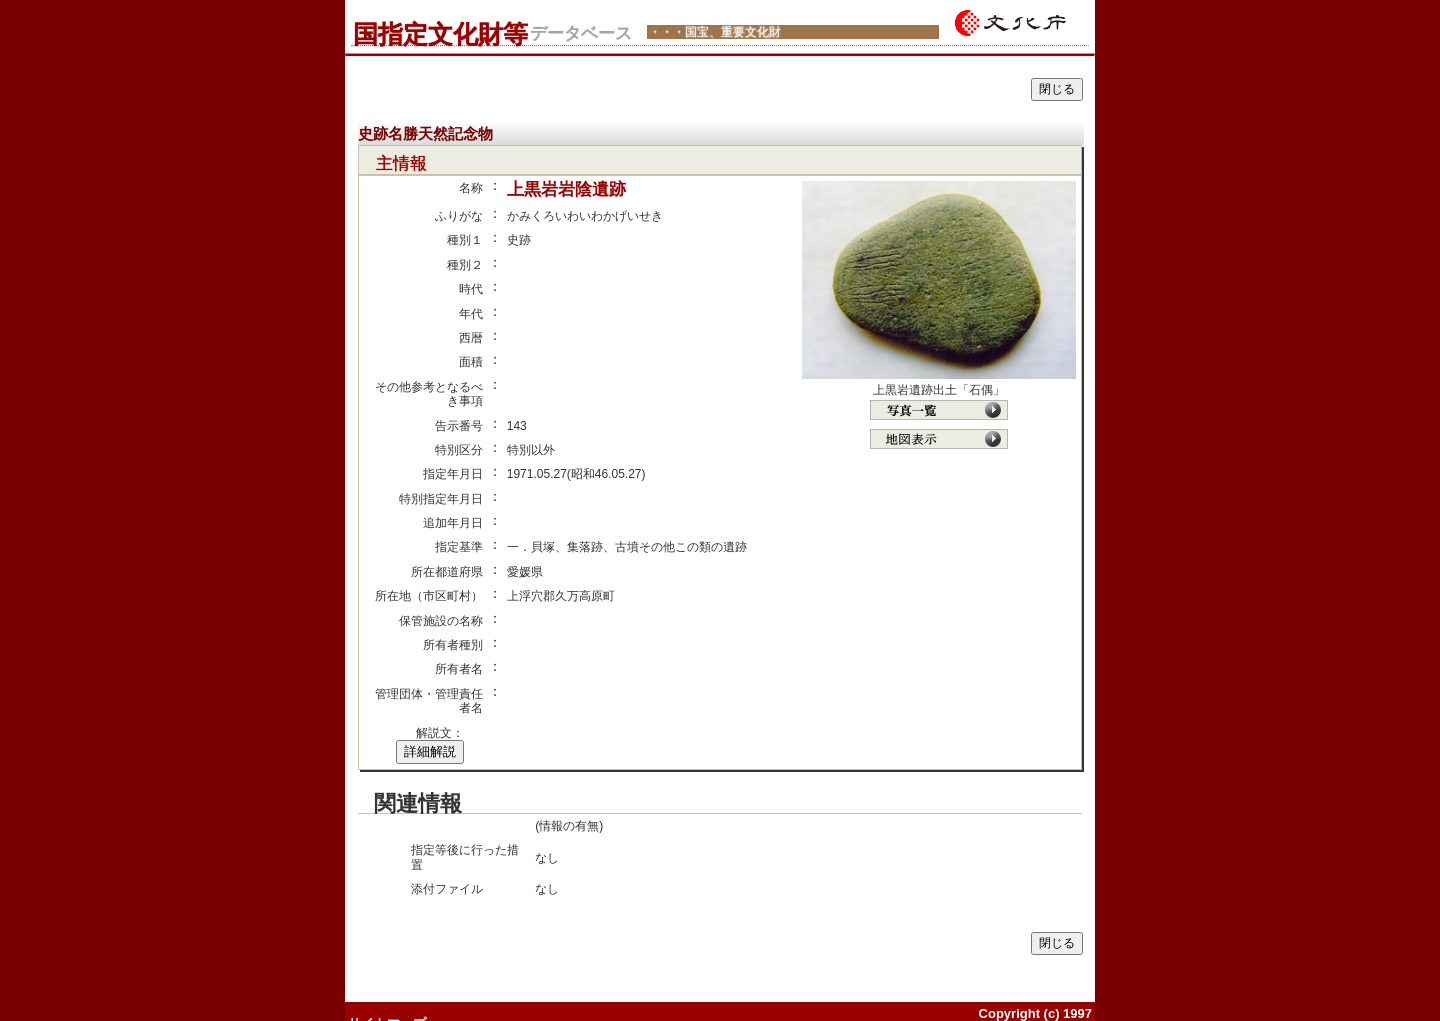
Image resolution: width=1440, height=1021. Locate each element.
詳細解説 (430, 751)
